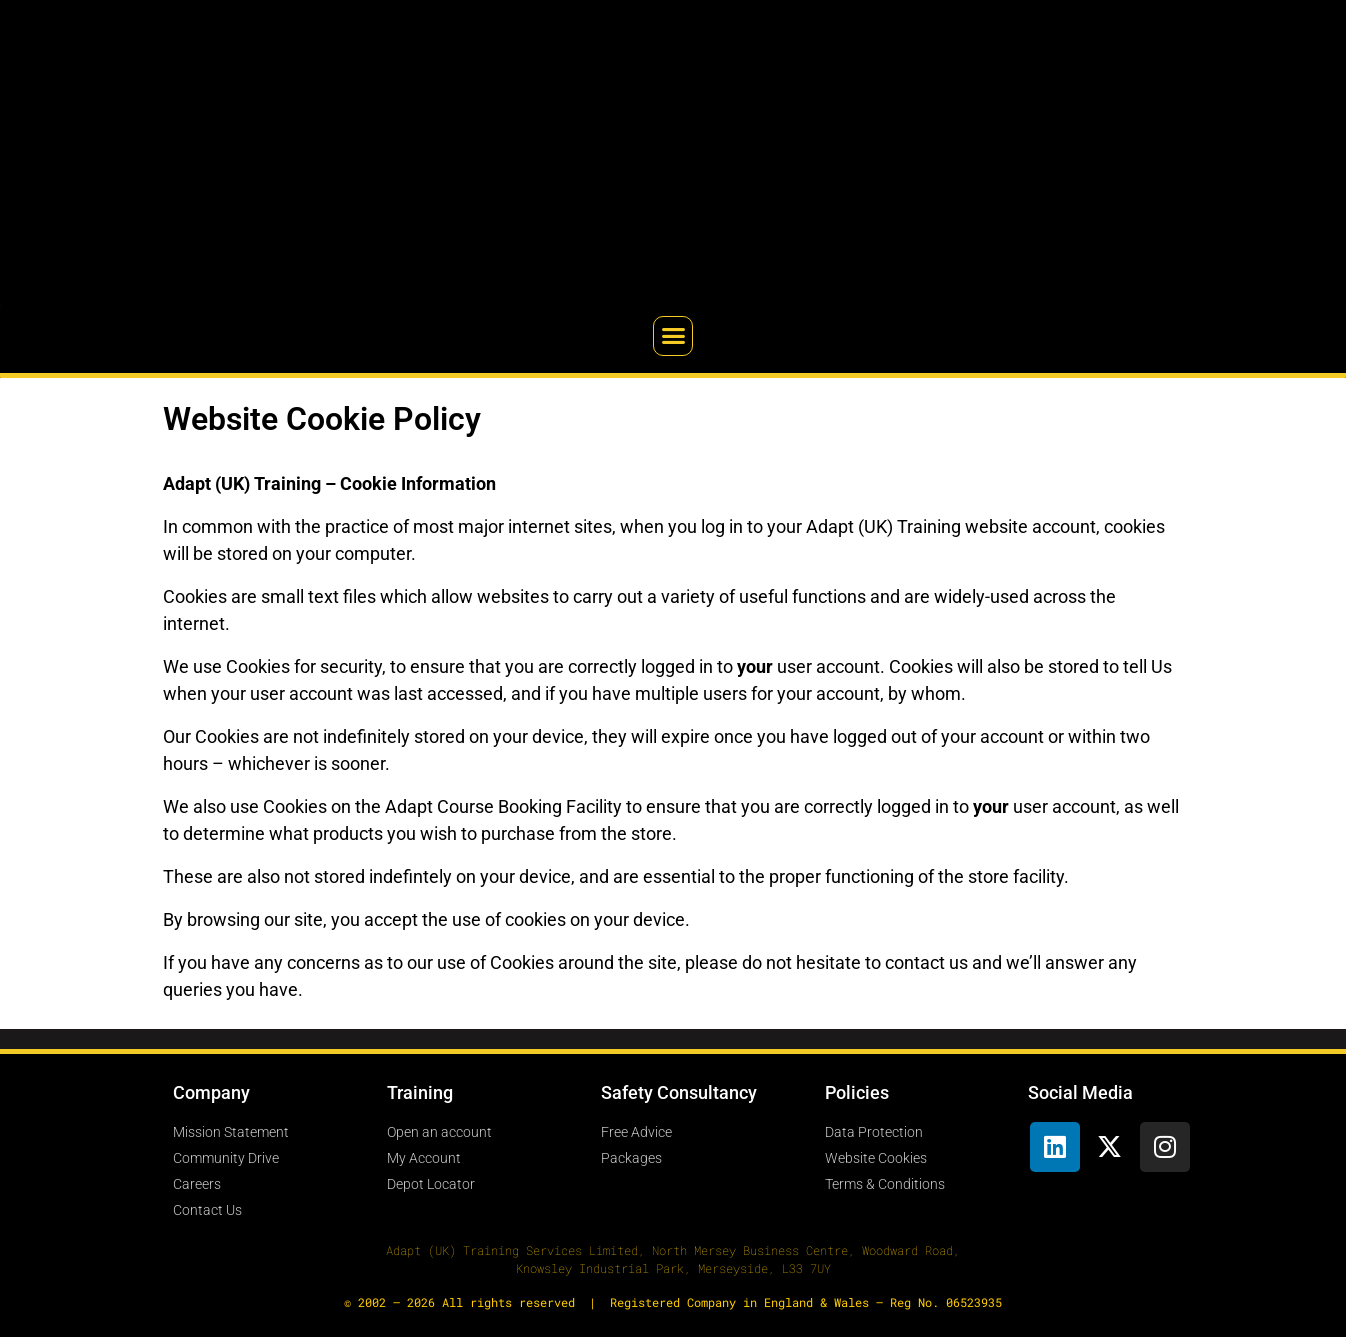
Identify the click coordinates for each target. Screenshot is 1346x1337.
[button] (673, 336)
